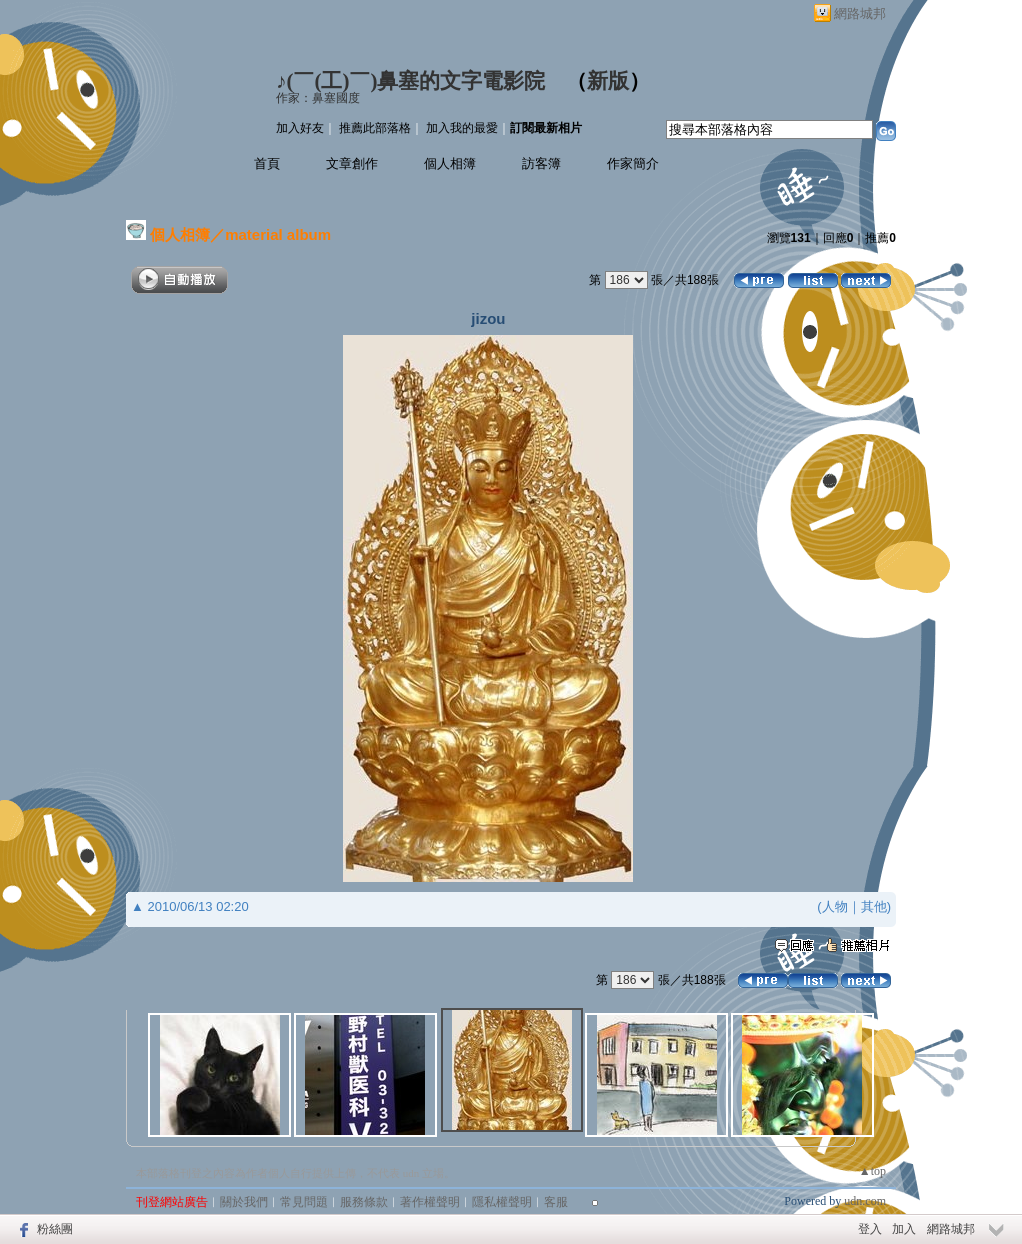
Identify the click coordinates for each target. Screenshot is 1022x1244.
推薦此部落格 (375, 128)
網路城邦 (860, 13)
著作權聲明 (430, 1202)
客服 (556, 1202)
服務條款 (364, 1202)
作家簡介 (633, 163)
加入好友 (300, 128)
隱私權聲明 (502, 1202)
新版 (608, 81)
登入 (870, 1229)
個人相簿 (450, 163)
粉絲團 (55, 1229)
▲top (872, 1171)
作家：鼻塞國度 (318, 98)
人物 (835, 906)
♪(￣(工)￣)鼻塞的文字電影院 (410, 81)
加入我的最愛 (462, 128)
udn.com (865, 1201)
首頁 (267, 163)
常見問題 (304, 1202)
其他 (874, 906)
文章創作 (352, 163)
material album (278, 234)
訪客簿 (541, 163)
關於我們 (244, 1202)
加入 (904, 1229)
